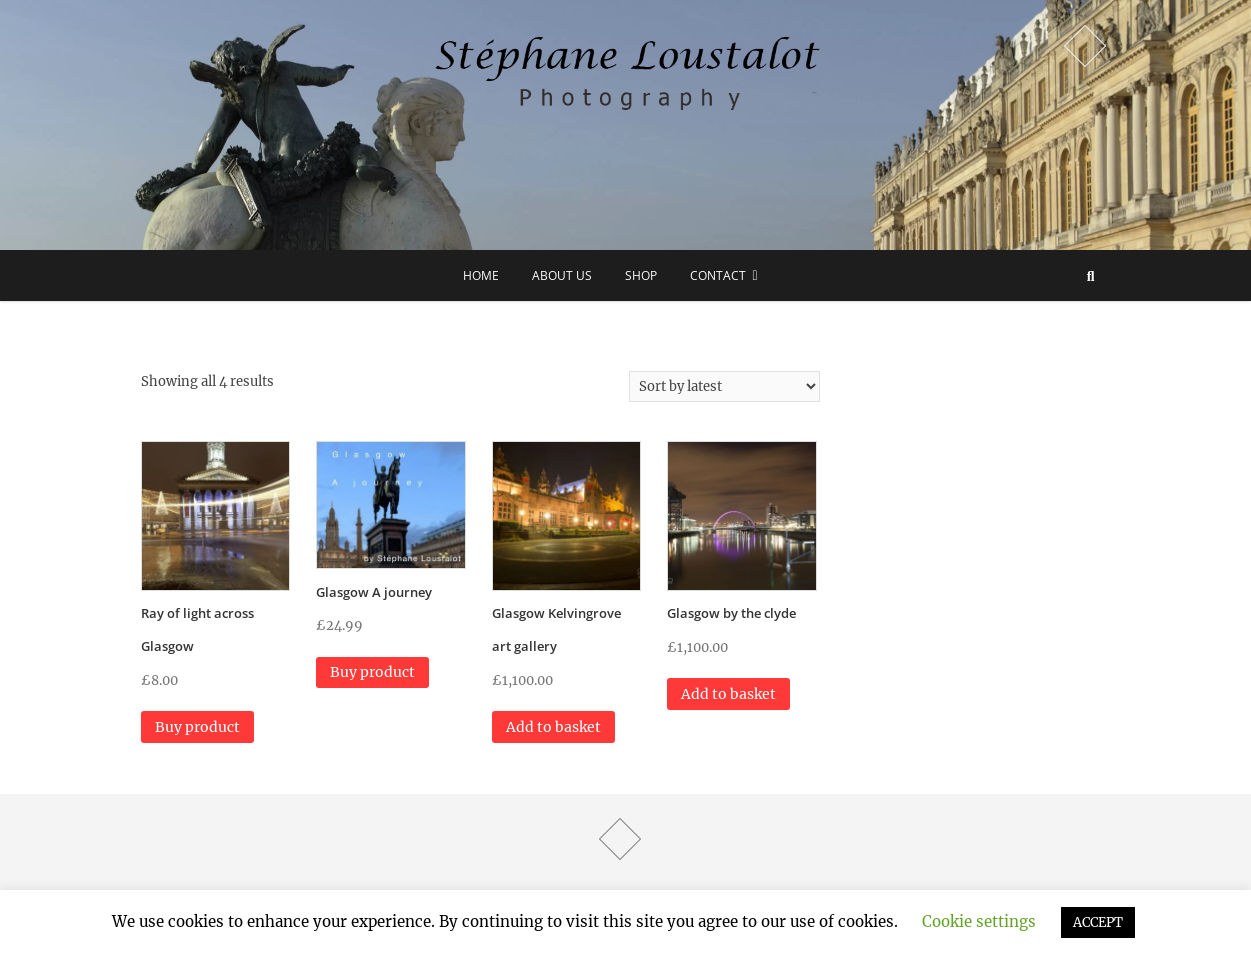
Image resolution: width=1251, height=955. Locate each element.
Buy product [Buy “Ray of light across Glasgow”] (197, 727)
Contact (718, 275)
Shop (641, 275)
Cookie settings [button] (979, 921)
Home (481, 275)
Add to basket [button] (553, 727)
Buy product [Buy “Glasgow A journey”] (372, 672)
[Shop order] (724, 386)
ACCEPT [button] (1098, 922)
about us (562, 275)
